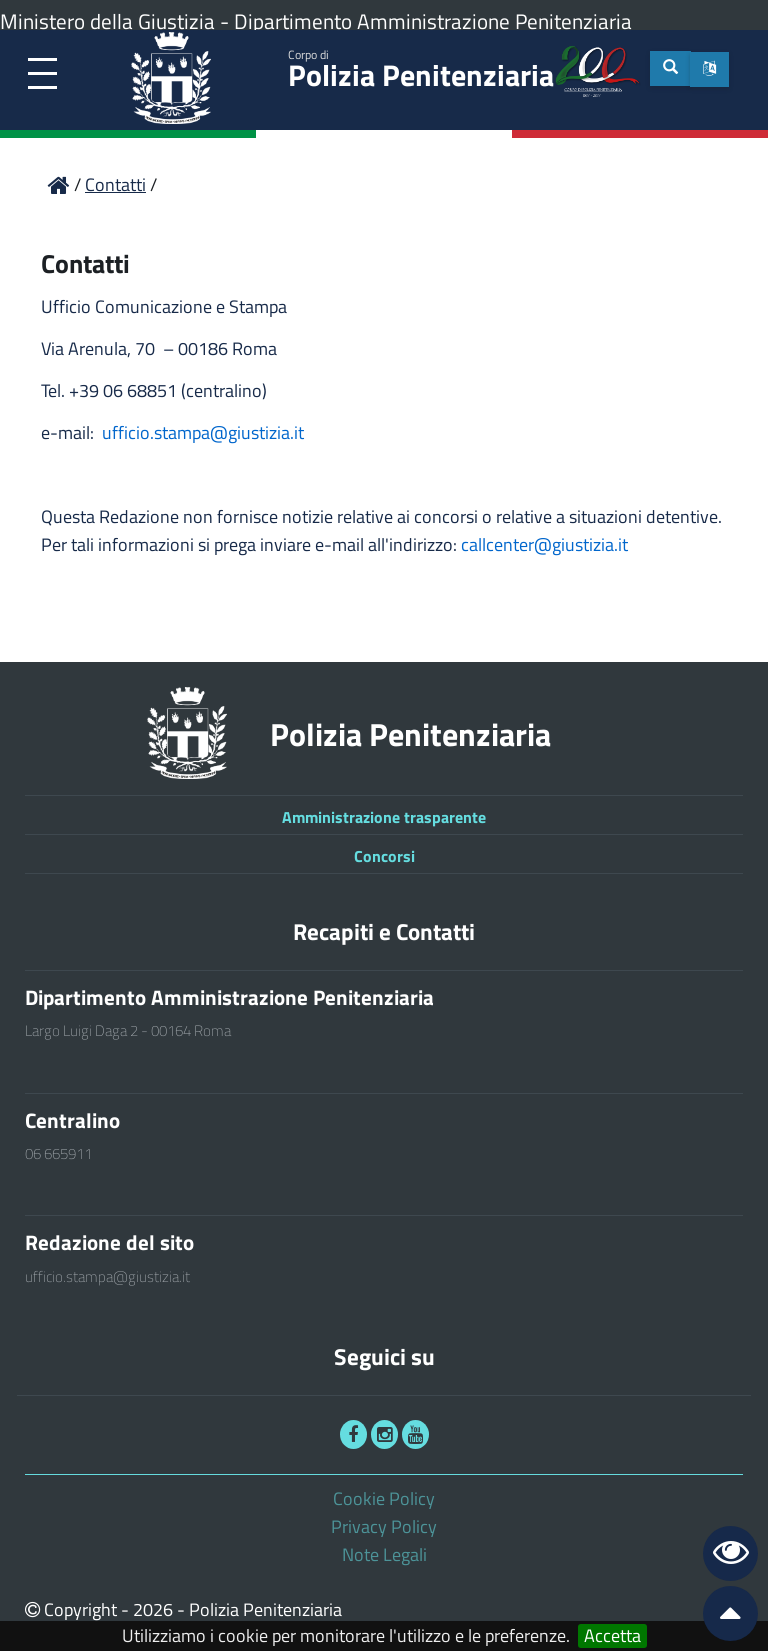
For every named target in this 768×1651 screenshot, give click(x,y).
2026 (153, 1609)
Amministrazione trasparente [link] (384, 817)
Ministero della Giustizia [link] (107, 21)
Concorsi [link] (384, 856)
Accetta (612, 1636)
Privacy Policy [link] (384, 1526)
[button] (709, 69)
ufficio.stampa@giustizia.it (203, 432)
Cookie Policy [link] (384, 1498)
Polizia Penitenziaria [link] (421, 71)
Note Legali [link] (384, 1554)
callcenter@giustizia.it (544, 544)
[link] (42, 74)
